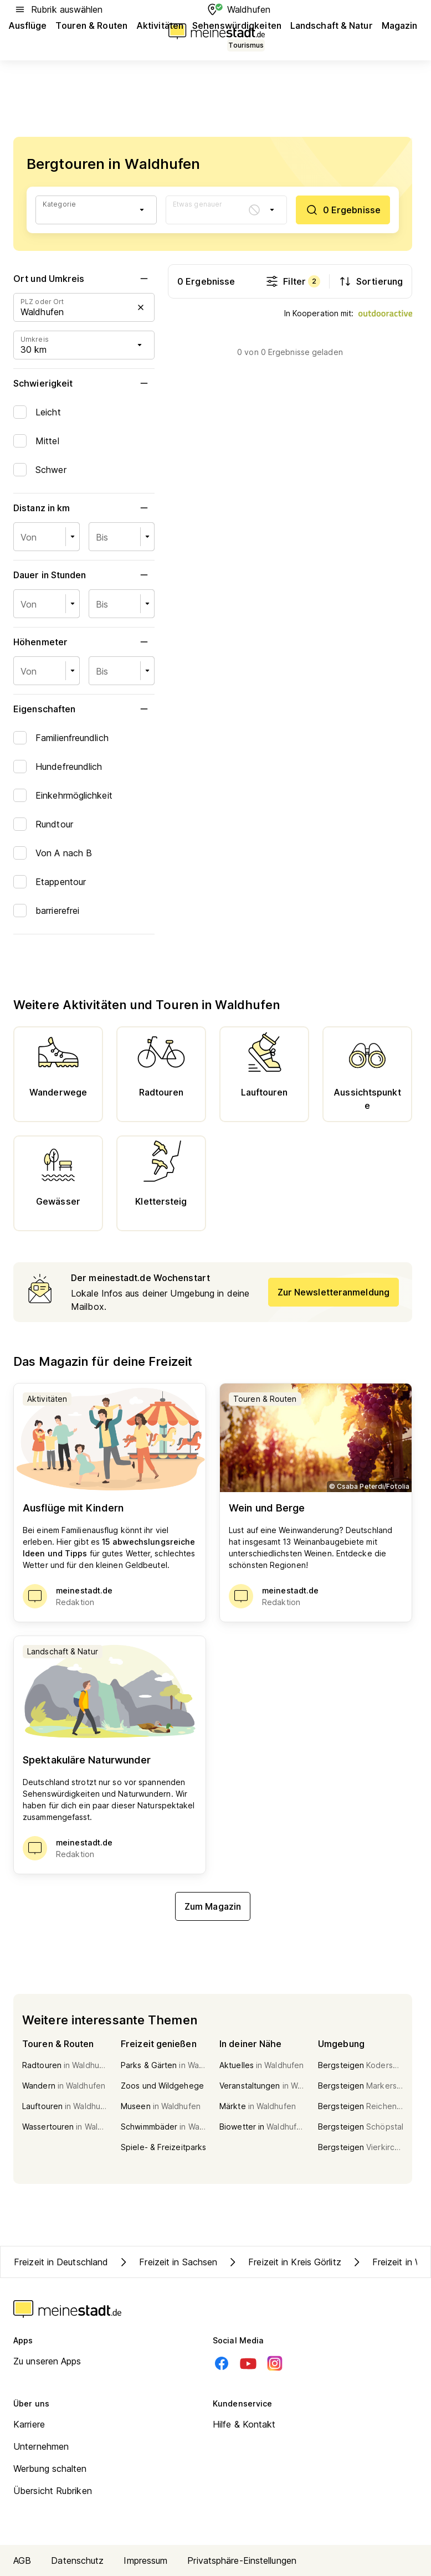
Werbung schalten (50, 2468)
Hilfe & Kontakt (244, 2424)
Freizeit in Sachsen (167, 2262)
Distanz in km (84, 507)
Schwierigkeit (84, 383)
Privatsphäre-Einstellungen (241, 2560)
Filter (292, 281)
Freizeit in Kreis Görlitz (283, 2262)
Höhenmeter (84, 641)
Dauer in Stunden (84, 574)
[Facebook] (221, 2363)
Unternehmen (41, 2446)
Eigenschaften (84, 708)
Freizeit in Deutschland (61, 2262)
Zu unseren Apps (47, 2361)
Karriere (29, 2424)
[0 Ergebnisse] (343, 210)
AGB (22, 2560)
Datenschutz (77, 2560)
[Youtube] (248, 2363)
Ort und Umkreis (84, 278)
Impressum (145, 2560)
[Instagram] (275, 2363)
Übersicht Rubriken (52, 2490)
